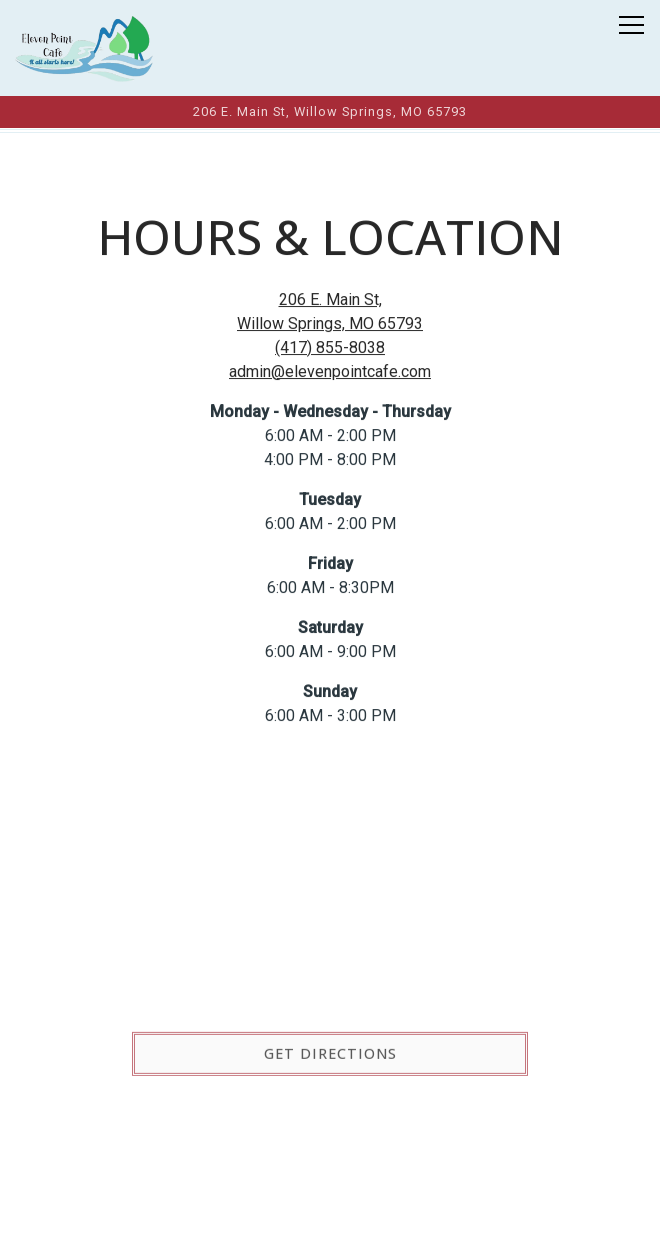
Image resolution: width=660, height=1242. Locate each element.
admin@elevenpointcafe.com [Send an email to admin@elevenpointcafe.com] (330, 372)
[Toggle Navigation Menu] (631, 25)
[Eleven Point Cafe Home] (85, 48)
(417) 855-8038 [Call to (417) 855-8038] (330, 348)
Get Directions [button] (330, 1056)
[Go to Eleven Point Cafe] (330, 111)
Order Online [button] (330, 1215)
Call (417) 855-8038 (330, 1160)
